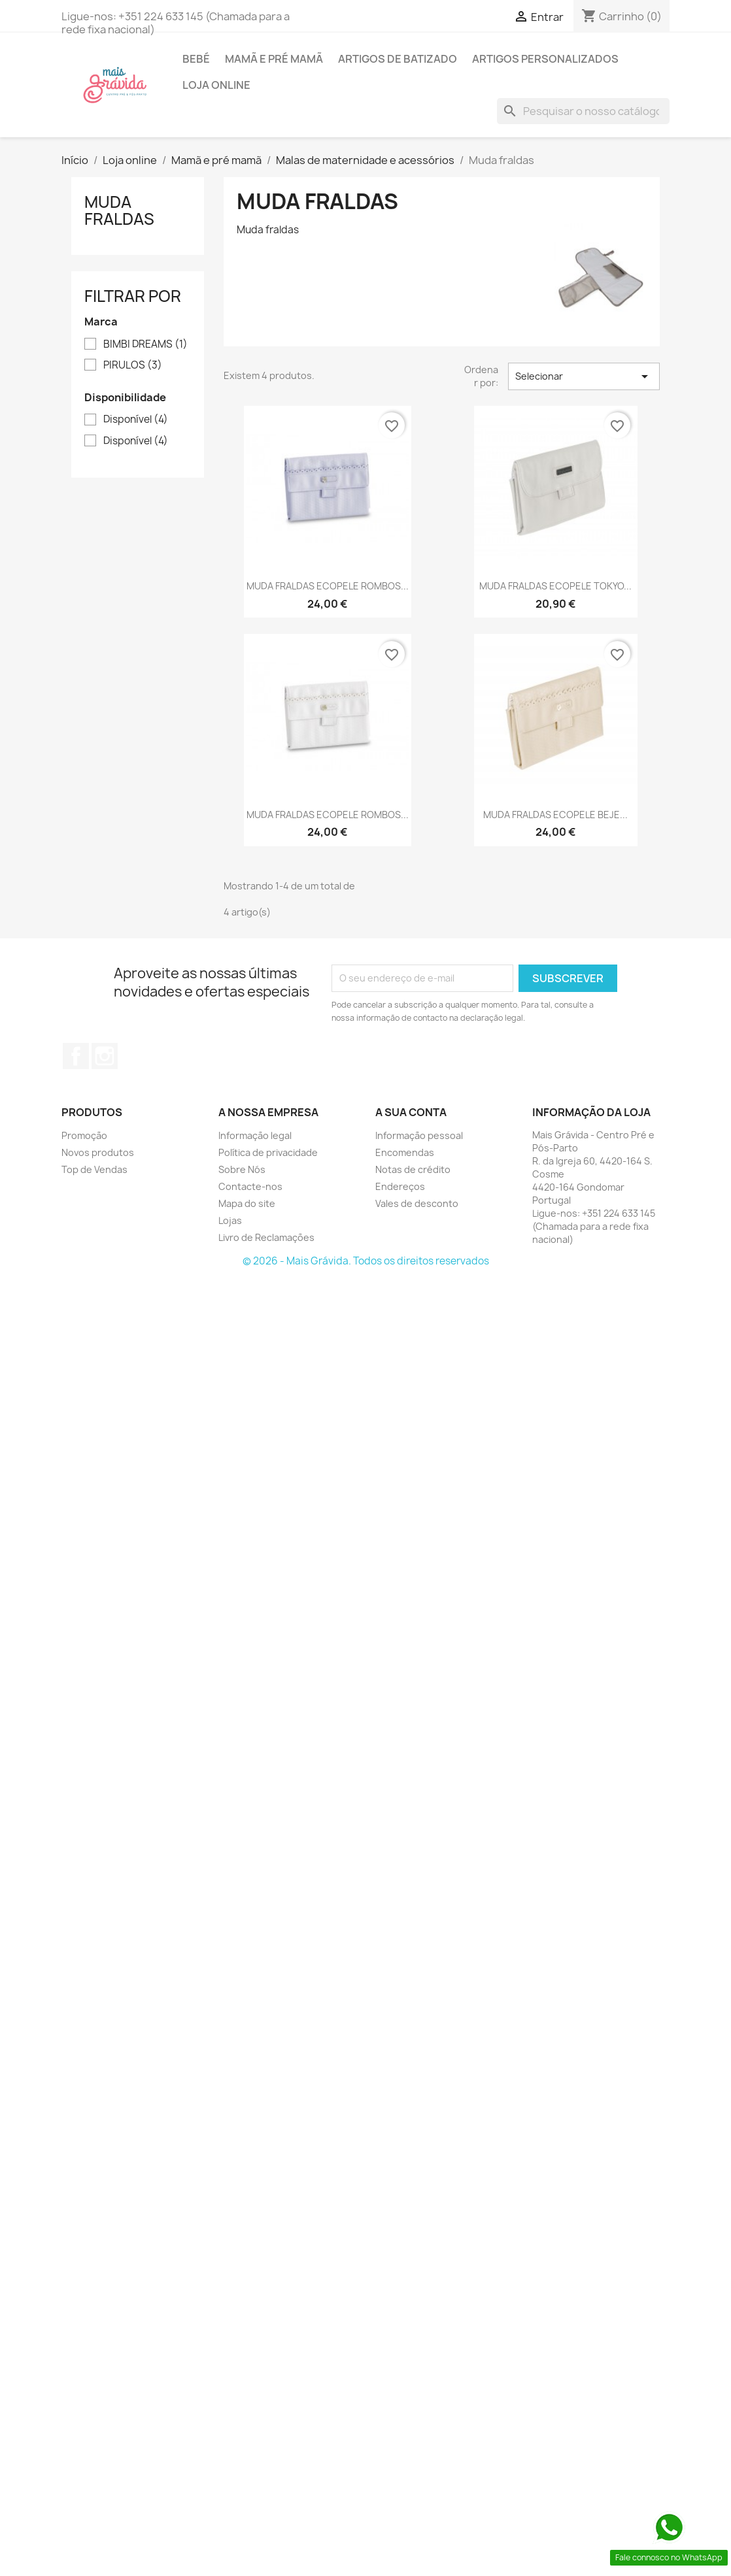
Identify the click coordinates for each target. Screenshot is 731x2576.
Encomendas (404, 1152)
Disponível (135, 419)
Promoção (84, 1135)
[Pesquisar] (583, 111)
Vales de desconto (416, 1203)
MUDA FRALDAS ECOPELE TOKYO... (555, 586)
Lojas (230, 1220)
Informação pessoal (419, 1135)
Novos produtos (97, 1152)
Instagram (105, 1056)
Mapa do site (246, 1203)
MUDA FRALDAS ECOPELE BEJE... (555, 814)
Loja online (216, 85)
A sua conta (411, 1112)
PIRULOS (132, 365)
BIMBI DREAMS (145, 344)
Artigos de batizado (397, 59)
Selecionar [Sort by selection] (584, 376)
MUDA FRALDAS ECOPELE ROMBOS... (327, 586)
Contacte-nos (250, 1186)
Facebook (76, 1056)
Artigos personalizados (545, 59)
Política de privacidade (268, 1152)
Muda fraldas (119, 210)
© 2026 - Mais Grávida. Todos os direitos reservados (366, 1261)
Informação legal (255, 1135)
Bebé (196, 59)
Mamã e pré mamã (274, 59)
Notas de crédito (412, 1169)
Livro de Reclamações (266, 1237)
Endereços (400, 1186)
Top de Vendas (94, 1169)
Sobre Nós (241, 1169)
